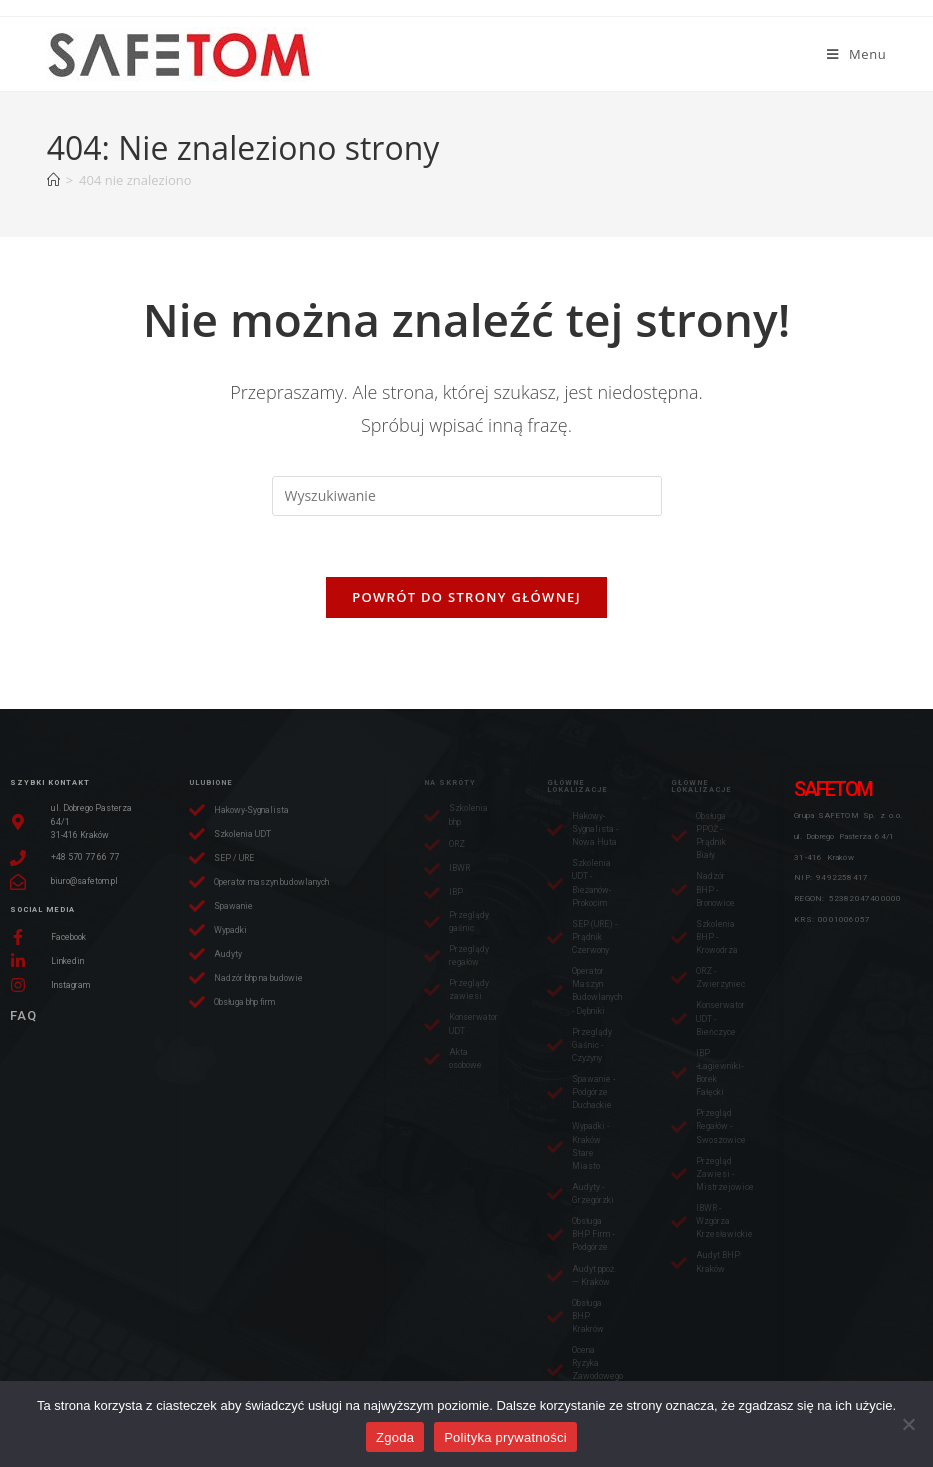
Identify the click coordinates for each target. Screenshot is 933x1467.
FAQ (23, 1015)
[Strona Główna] (53, 180)
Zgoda (395, 1437)
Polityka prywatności (505, 1437)
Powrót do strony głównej (466, 597)
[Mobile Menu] (856, 54)
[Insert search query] (467, 496)
